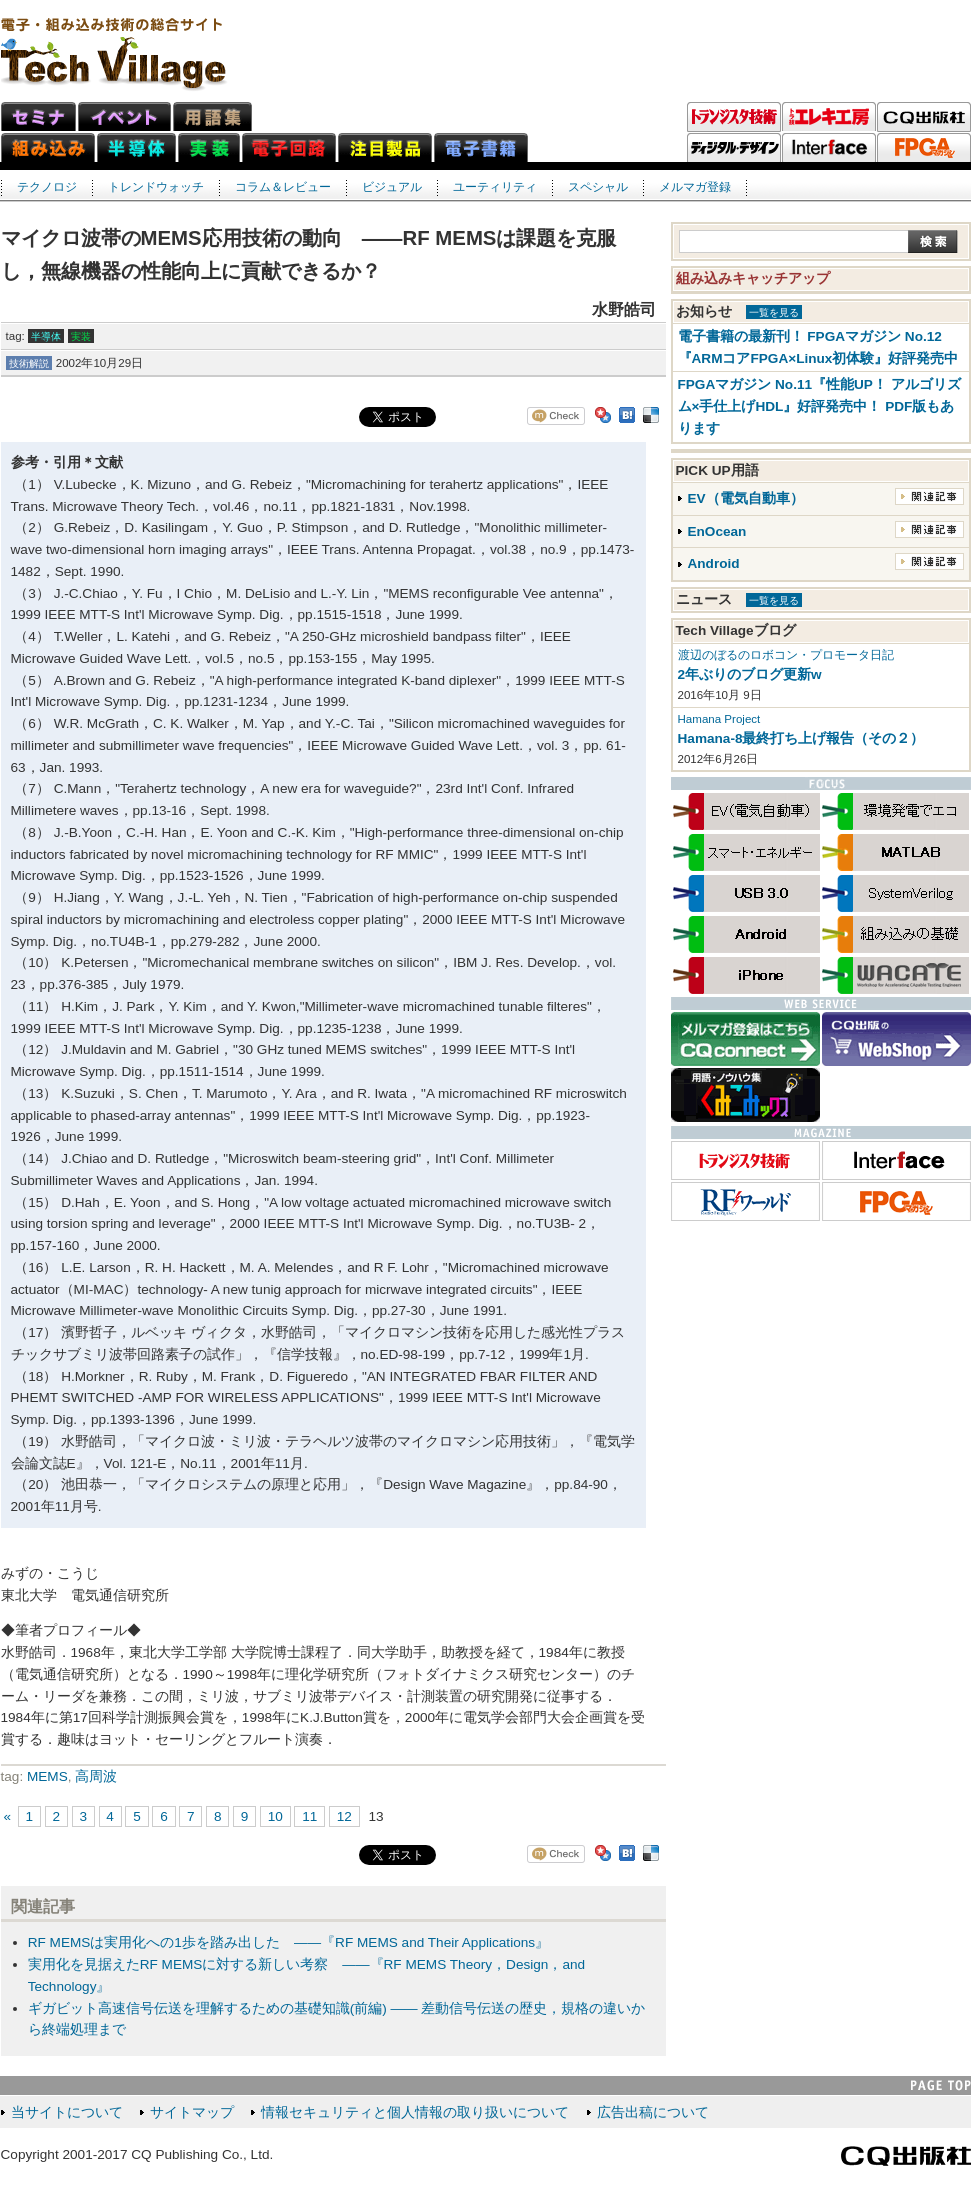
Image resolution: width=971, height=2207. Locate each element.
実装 (81, 336)
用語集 (212, 116)
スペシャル (598, 187)
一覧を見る (774, 312)
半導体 (46, 336)
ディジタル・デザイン (734, 148)
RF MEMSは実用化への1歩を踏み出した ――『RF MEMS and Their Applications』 (288, 1942)
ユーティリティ (495, 187)
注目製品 (385, 147)
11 (309, 1816)
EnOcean (717, 531)
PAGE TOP (941, 2085)
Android (714, 563)
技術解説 (29, 363)
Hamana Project (719, 719)
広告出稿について (653, 2112)
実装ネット (209, 147)
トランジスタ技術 (734, 117)
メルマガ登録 (695, 187)
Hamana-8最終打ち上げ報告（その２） (801, 738)
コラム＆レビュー (283, 187)
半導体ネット (136, 147)
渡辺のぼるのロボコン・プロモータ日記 (786, 655)
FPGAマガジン (924, 148)
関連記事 (929, 496)
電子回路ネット (289, 147)
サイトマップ (192, 2112)
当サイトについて (67, 2112)
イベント (124, 116)
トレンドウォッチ (156, 187)
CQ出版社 (906, 2156)
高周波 (96, 1776)
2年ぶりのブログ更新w (750, 674)
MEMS (47, 1776)
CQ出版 (924, 117)
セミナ (38, 116)
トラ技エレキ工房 (829, 117)
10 (275, 1816)
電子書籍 (481, 147)
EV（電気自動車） (746, 498)
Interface (829, 148)
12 (344, 1816)
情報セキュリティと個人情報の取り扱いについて (415, 2112)
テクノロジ (47, 187)
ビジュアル (392, 187)
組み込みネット (48, 147)
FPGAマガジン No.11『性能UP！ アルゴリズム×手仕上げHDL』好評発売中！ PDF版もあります (819, 406)
